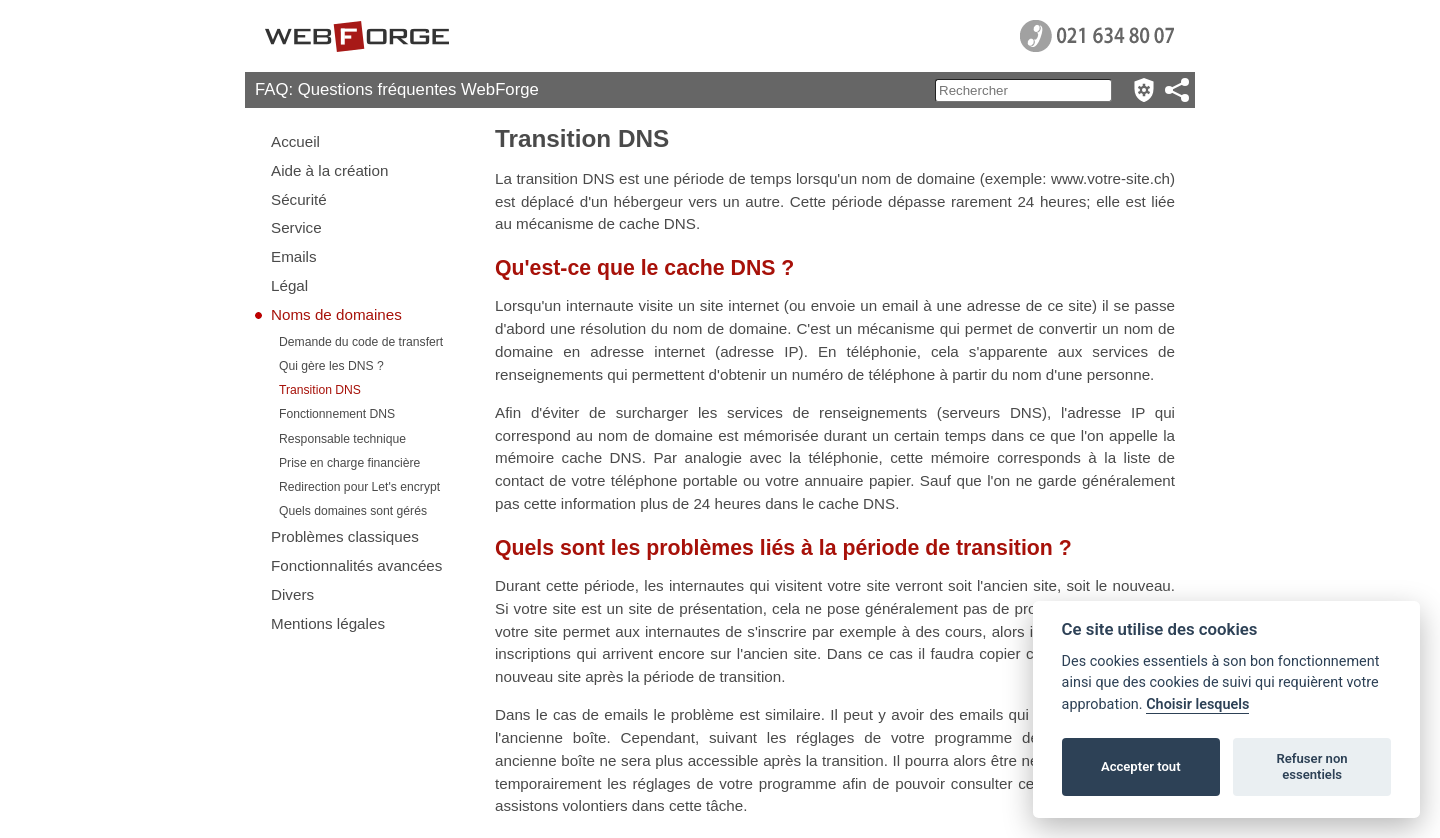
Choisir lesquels (1197, 704)
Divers (292, 594)
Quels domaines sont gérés (353, 511)
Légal (289, 285)
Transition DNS (320, 390)
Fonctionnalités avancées (356, 565)
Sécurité (299, 199)
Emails (294, 256)
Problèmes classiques (345, 536)
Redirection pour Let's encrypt (359, 487)
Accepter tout (1141, 766)
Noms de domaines (336, 314)
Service (296, 227)
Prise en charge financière (349, 463)
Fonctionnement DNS (337, 414)
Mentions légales (328, 623)
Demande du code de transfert (361, 342)
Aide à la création (329, 170)
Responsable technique (342, 439)
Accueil (295, 141)
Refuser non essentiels (1311, 766)
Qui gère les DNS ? (331, 366)
